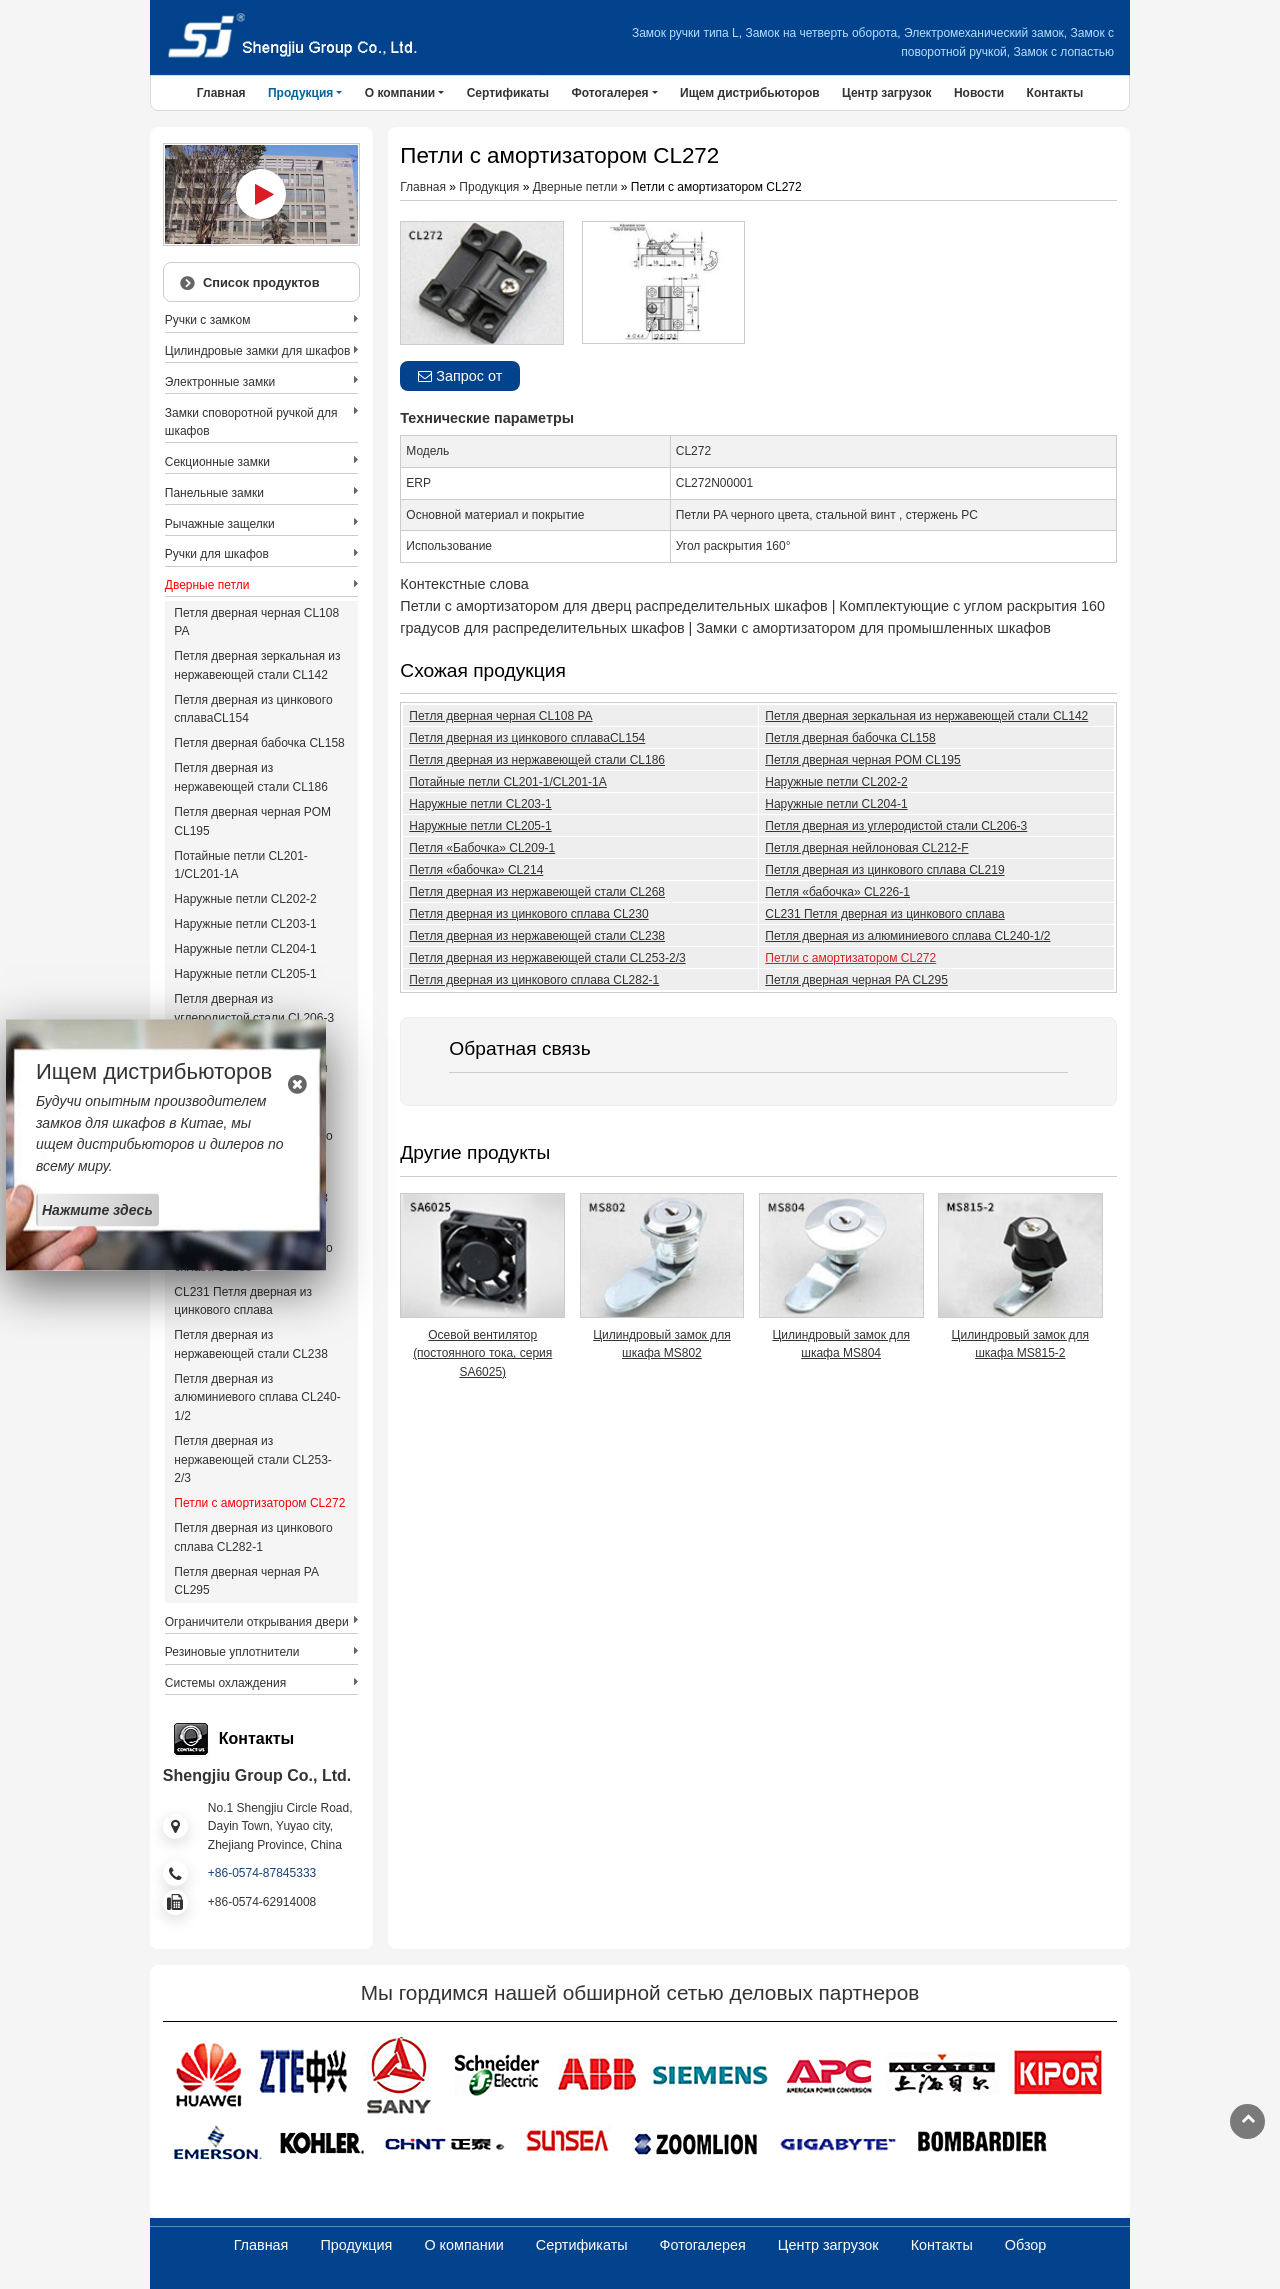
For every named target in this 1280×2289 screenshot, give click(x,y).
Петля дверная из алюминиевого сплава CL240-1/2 (907, 936)
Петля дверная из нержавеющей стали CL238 (537, 936)
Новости (979, 93)
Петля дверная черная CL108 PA (500, 716)
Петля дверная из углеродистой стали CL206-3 (896, 826)
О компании (463, 2245)
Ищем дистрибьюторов (750, 93)
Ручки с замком (208, 320)
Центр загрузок (887, 93)
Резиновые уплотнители (232, 1652)
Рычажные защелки (220, 524)
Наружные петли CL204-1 (836, 804)
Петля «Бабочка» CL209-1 (482, 848)
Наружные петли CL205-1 (480, 826)
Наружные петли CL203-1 (480, 804)
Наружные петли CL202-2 (836, 782)
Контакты (1055, 93)
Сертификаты (508, 93)
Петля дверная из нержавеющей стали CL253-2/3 (547, 958)
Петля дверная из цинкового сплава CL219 (884, 870)
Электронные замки (220, 382)
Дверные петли (575, 187)
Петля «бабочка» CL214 (476, 870)
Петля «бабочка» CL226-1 (837, 892)
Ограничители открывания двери (257, 1622)
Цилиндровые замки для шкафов (258, 351)
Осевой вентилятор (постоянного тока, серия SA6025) (482, 1353)
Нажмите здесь (97, 1209)
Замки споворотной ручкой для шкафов (251, 422)
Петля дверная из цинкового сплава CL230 (528, 914)
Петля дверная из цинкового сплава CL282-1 (534, 980)
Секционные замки (217, 462)
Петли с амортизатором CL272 (850, 958)
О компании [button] (400, 93)
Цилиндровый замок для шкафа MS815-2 (1020, 1344)
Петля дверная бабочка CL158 (850, 738)
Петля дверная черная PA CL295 (856, 980)
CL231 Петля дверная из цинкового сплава (884, 914)
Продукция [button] (300, 93)
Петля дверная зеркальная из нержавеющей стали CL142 (926, 716)
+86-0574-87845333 (262, 1873)
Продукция (489, 187)
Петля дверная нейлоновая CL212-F (866, 848)
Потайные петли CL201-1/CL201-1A (507, 782)
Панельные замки (214, 493)
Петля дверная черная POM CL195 (862, 760)
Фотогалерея (703, 2245)
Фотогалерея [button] (609, 93)
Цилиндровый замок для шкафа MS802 (661, 1344)
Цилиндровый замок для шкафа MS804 (840, 1344)
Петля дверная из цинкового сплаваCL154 (527, 738)
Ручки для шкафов (217, 554)
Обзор (1026, 2245)
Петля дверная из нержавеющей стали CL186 (537, 760)
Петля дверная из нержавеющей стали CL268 (537, 892)
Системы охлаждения (225, 1683)
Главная (221, 93)
